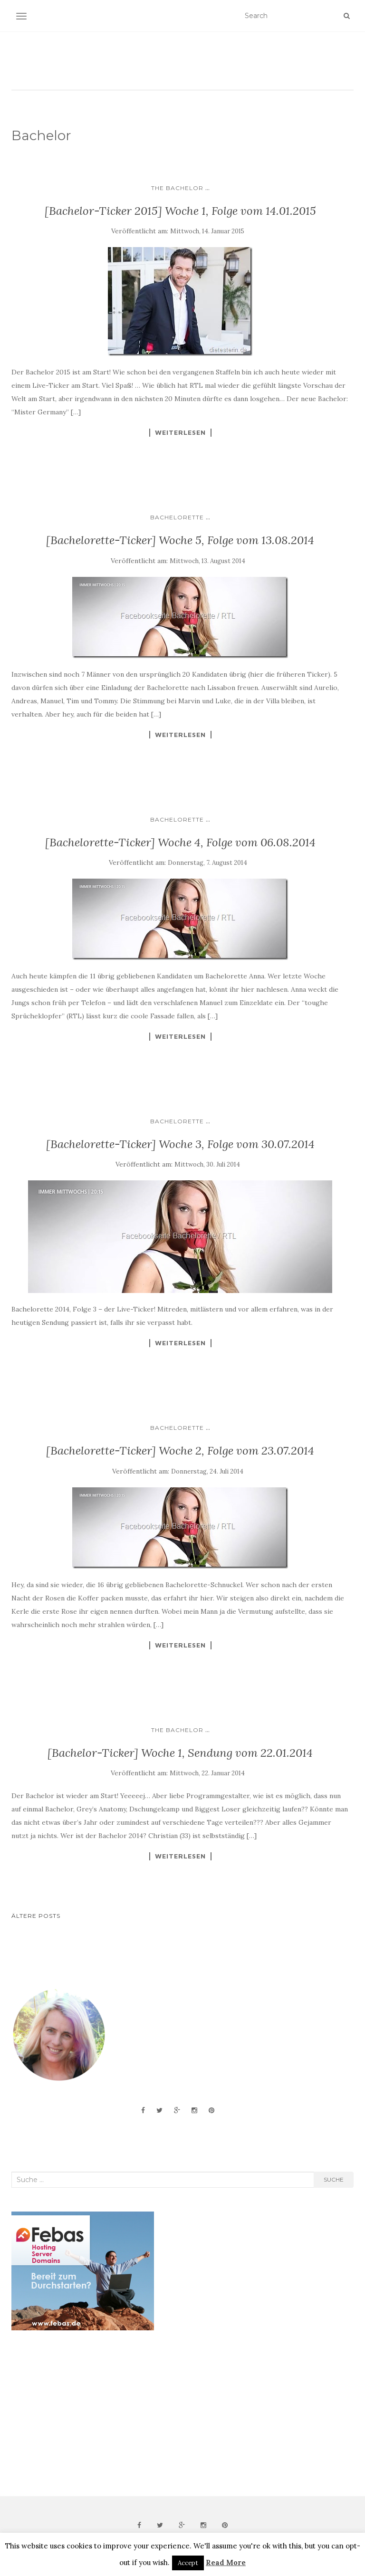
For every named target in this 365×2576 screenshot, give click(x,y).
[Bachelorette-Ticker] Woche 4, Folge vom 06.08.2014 (180, 842)
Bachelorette (177, 517)
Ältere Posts (35, 1915)
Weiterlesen (180, 432)
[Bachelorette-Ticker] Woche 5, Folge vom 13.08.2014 (180, 540)
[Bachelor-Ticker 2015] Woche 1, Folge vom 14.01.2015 (180, 210)
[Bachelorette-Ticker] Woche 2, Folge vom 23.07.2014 (180, 1450)
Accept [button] (188, 2563)
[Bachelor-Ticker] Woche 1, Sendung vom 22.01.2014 (180, 1752)
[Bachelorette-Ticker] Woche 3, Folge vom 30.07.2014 (180, 1144)
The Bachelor (177, 188)
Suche (334, 2179)
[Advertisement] (82, 2413)
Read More (226, 2562)
